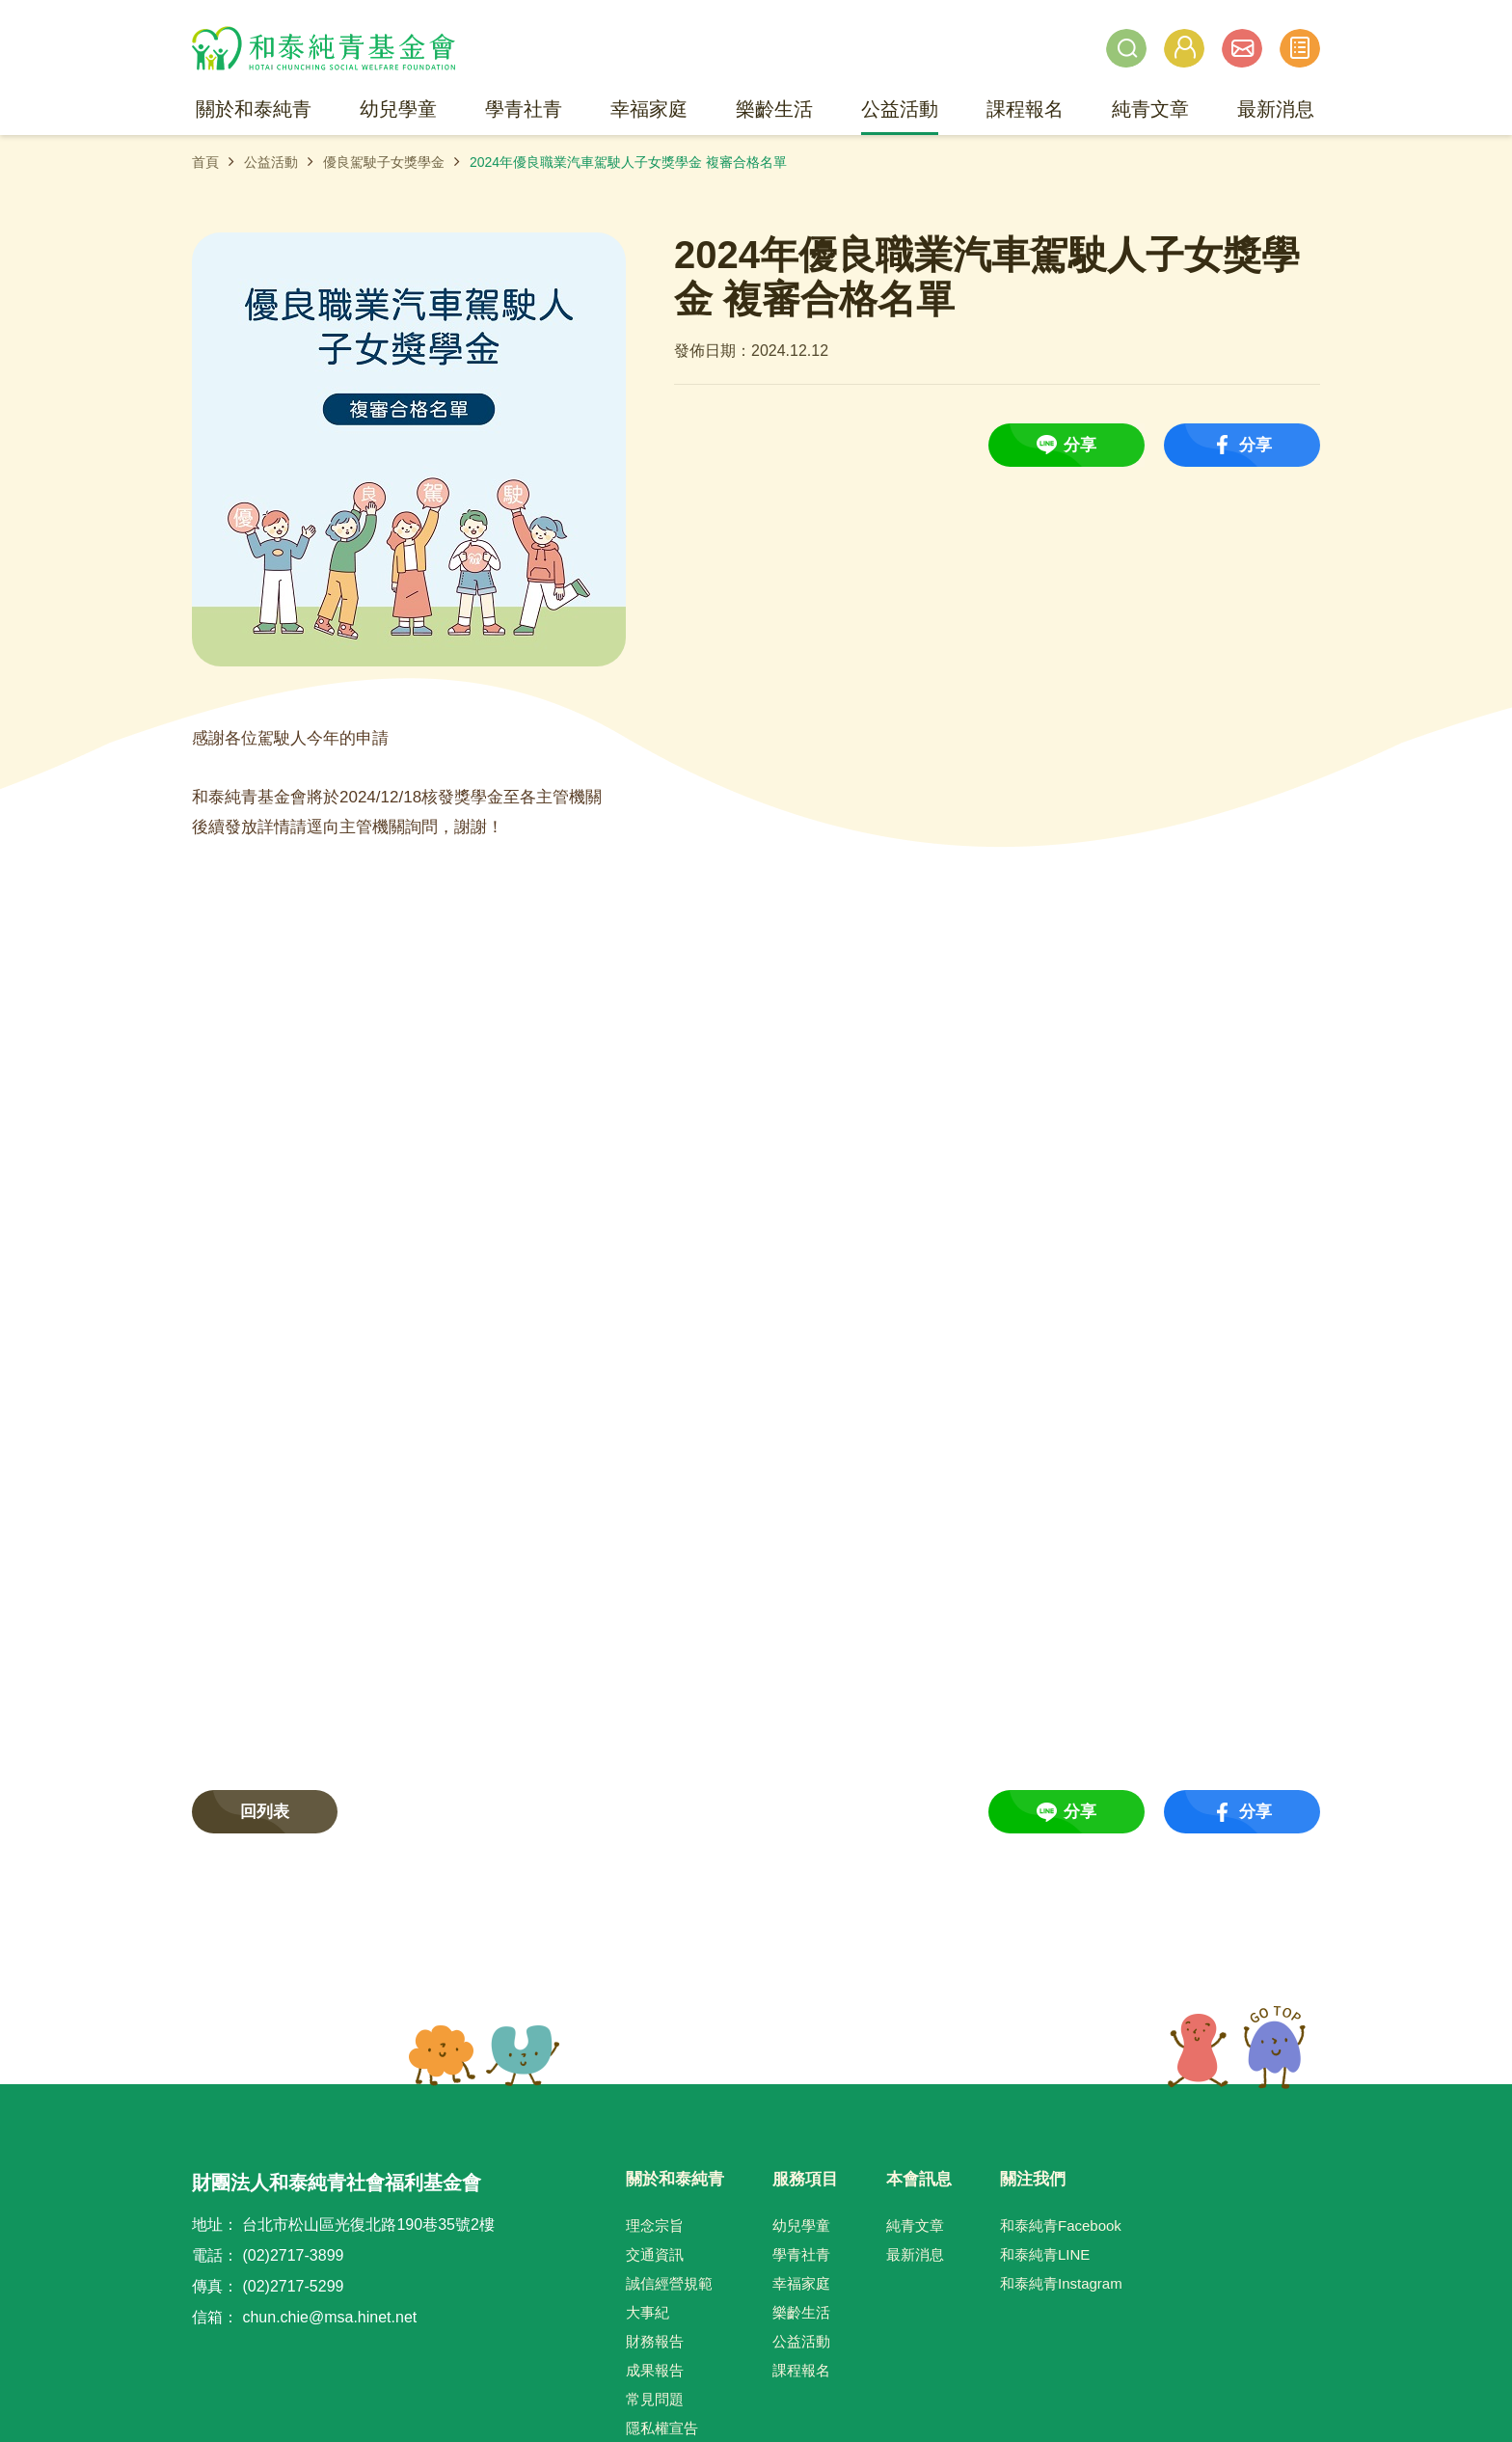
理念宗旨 (655, 2225)
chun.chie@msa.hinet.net (329, 2317)
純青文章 (915, 2225)
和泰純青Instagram (1061, 2283)
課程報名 (801, 2370)
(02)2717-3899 (292, 2255)
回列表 (264, 1812)
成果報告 (655, 2370)
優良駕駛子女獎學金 (384, 162)
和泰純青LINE (1045, 2254)
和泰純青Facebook (1060, 2225)
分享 (1080, 445)
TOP (1237, 2047)
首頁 (205, 162)
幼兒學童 (801, 2225)
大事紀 (647, 2312)
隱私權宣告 (662, 2428)
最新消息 (915, 2254)
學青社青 (801, 2254)
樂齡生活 (801, 2312)
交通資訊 (655, 2254)
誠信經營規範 (669, 2283)
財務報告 (655, 2341)
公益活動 (271, 162)
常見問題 (655, 2399)
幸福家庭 (801, 2283)
